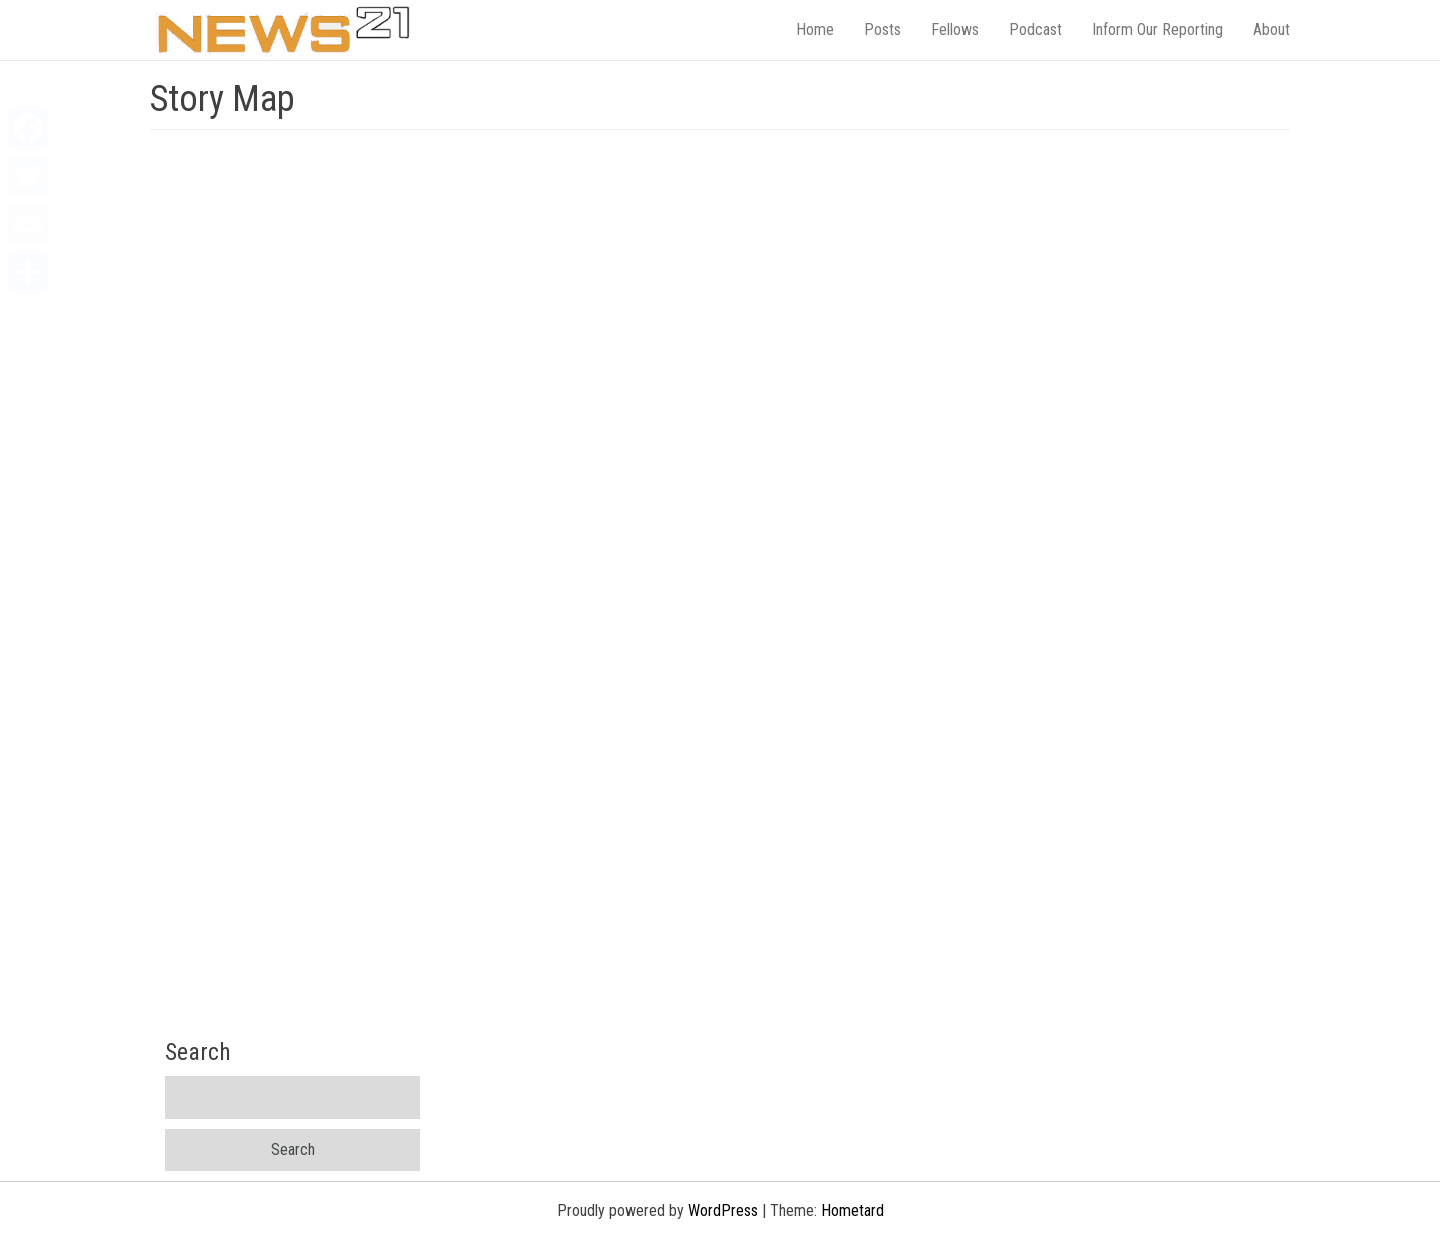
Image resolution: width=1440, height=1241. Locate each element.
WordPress (723, 1210)
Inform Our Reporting (1157, 29)
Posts (882, 29)
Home (815, 29)
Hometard (852, 1210)
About (1271, 29)
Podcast (1035, 29)
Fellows (955, 29)
